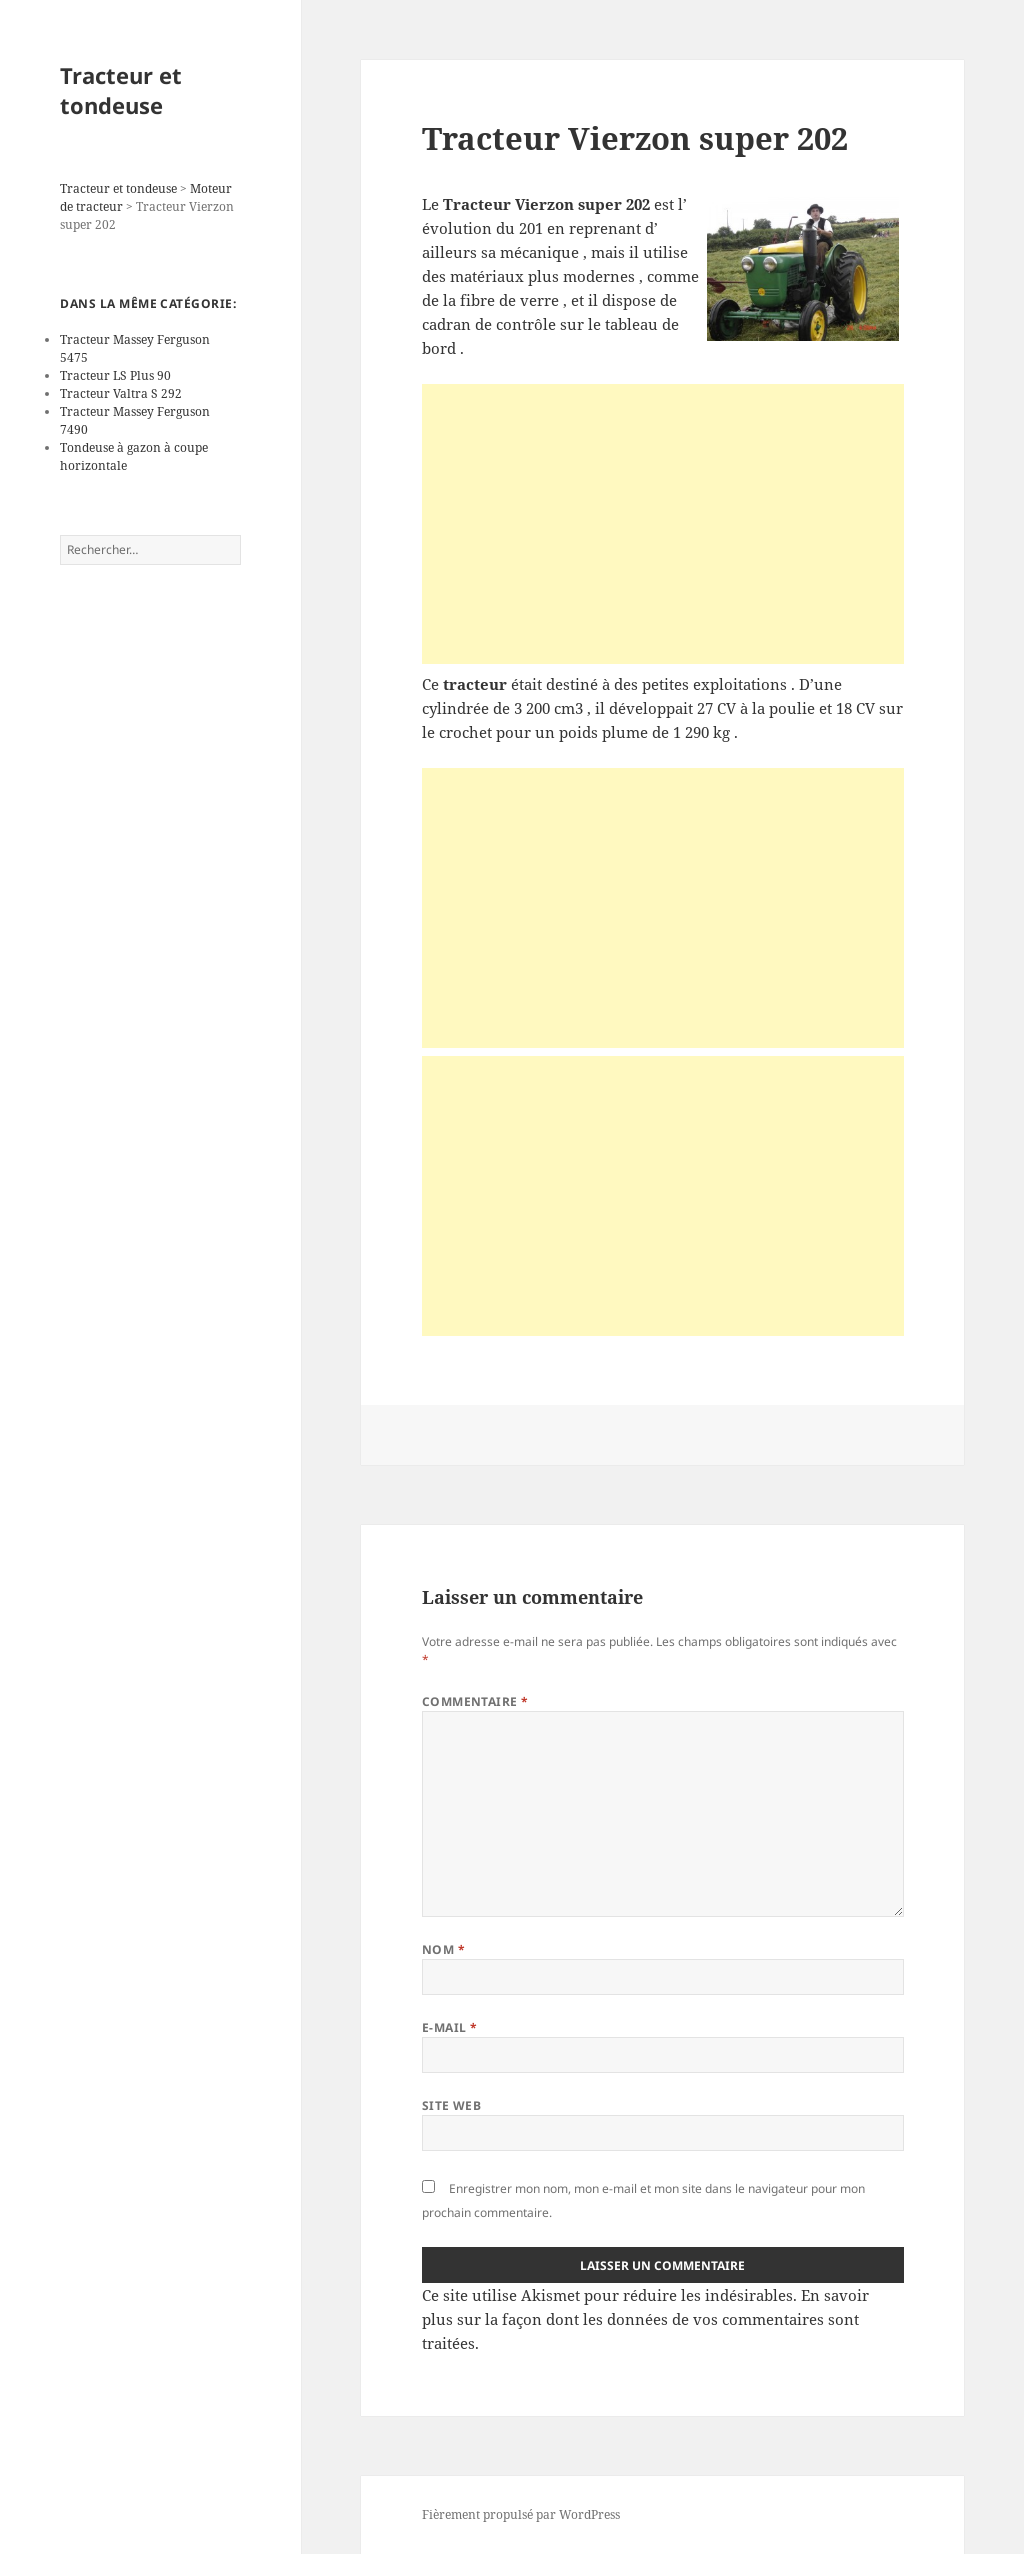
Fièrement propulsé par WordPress (521, 2514)
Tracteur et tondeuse (121, 90)
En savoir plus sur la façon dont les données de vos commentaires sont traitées (645, 2319)
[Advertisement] (663, 524)
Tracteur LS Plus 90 (115, 375)
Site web (452, 2105)
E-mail (450, 2027)
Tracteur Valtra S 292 (121, 393)
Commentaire (475, 1701)
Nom (443, 1949)
